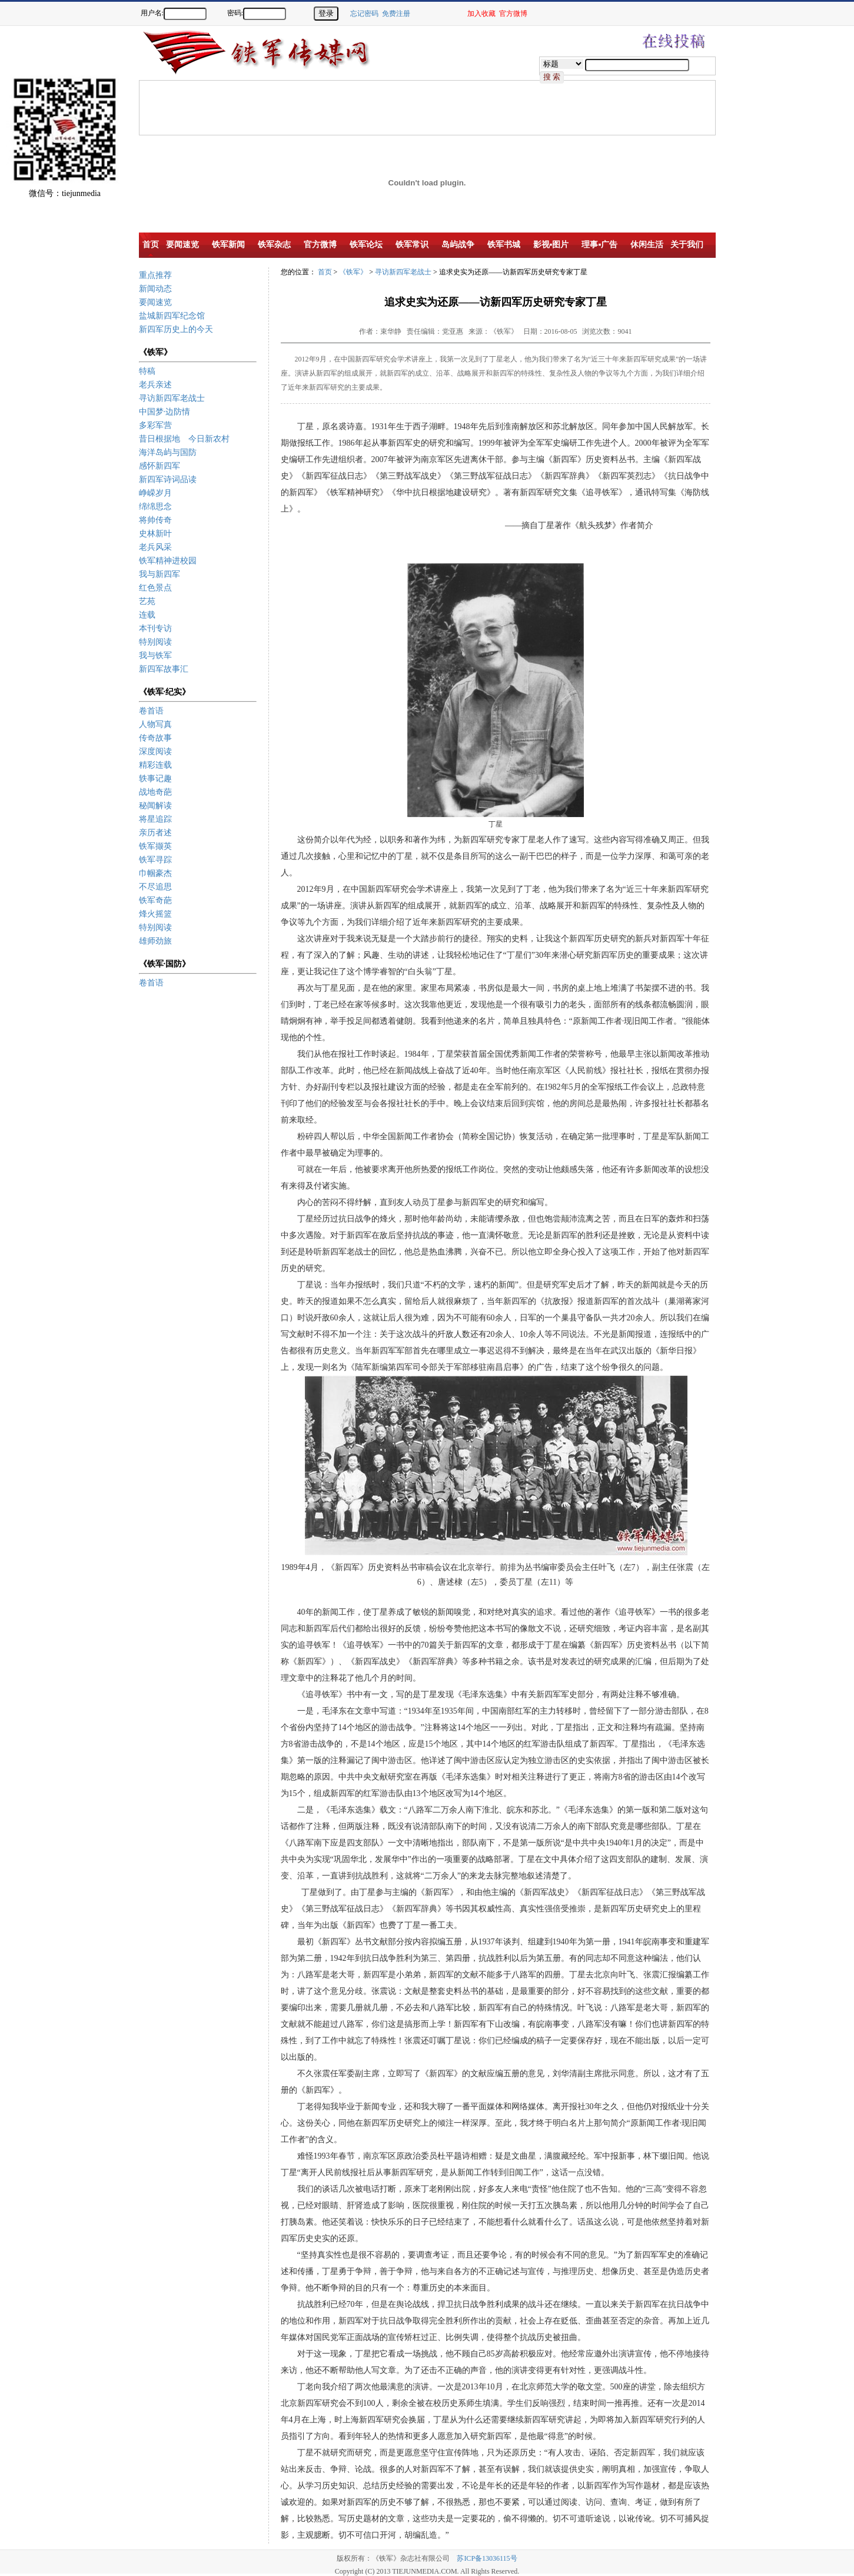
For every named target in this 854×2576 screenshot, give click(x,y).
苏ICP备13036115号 (487, 2558)
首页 (325, 272)
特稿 (147, 371)
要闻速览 (155, 302)
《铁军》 (353, 272)
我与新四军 (159, 574)
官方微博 (513, 13)
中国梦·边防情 (165, 411)
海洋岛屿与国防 (168, 452)
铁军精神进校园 (168, 560)
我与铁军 (155, 655)
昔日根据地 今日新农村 (184, 438)
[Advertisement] (812, 229)
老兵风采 (155, 547)
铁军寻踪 (155, 859)
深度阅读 (155, 751)
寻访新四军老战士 (172, 398)
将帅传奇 (155, 520)
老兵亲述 (155, 384)
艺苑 (147, 601)
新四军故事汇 (163, 669)
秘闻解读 (155, 805)
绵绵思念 (155, 506)
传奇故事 (155, 737)
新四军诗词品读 (168, 479)
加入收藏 (481, 13)
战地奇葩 (155, 792)
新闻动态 (155, 288)
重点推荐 (155, 275)
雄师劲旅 (155, 941)
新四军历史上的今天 (176, 329)
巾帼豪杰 (155, 873)
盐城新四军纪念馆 (172, 315)
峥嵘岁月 (155, 493)
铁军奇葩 (155, 900)
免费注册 (396, 13)
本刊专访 (155, 628)
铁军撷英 (155, 846)
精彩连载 (155, 765)
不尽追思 (155, 886)
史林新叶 (155, 533)
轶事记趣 (155, 778)
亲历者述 (155, 832)
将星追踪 (155, 819)
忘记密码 (364, 13)
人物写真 (155, 724)
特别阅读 (155, 642)
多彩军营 (155, 425)
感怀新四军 (159, 466)
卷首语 (151, 710)
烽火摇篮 (155, 913)
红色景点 (155, 587)
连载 (147, 614)
